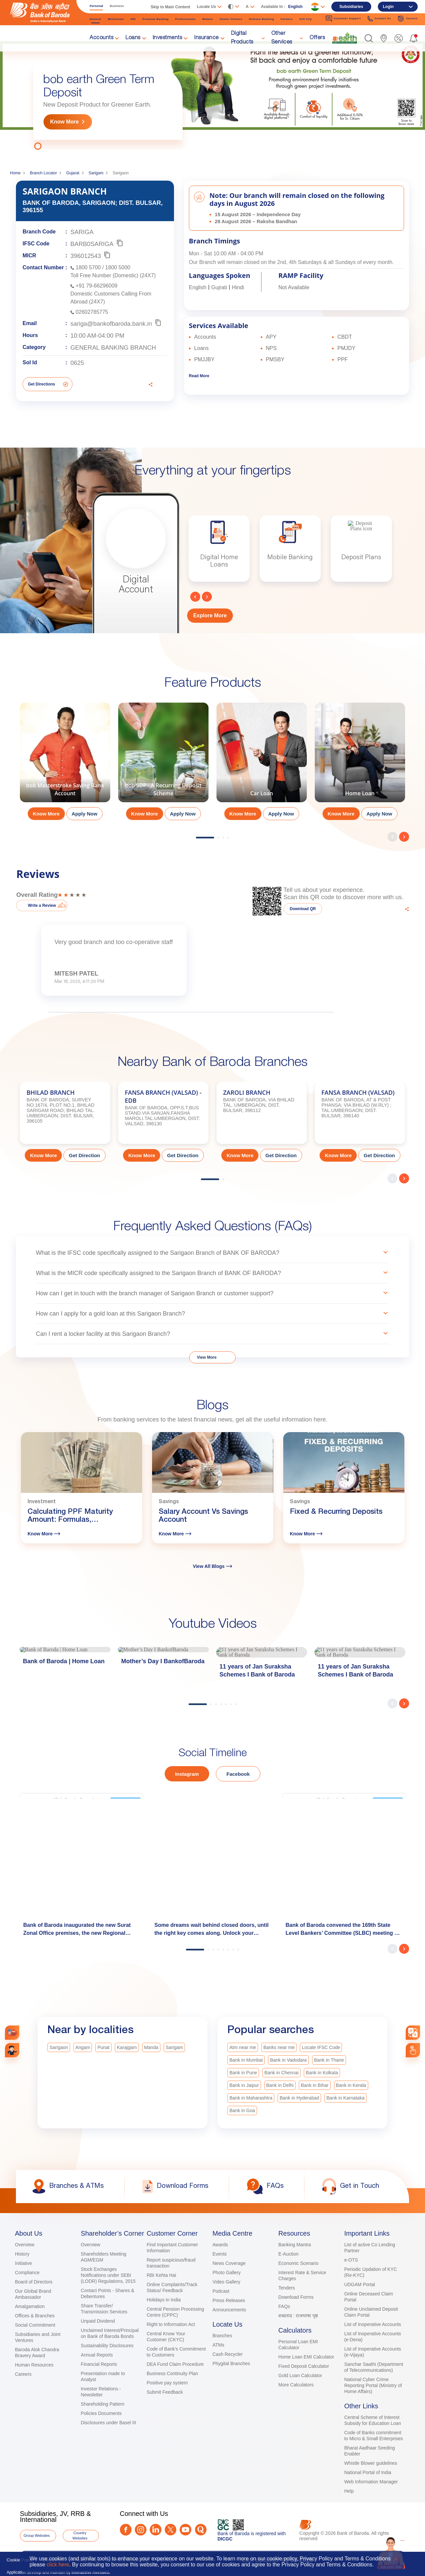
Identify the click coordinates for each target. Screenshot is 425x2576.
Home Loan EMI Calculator (306, 2357)
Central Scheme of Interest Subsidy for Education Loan (372, 2420)
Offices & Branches (35, 2315)
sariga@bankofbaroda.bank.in (111, 323)
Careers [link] (407, 19)
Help (349, 2491)
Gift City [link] (305, 19)
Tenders (286, 2287)
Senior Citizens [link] (231, 19)
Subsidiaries (351, 6)
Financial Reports (99, 2364)
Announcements (229, 2309)
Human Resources (34, 2364)
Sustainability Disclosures (107, 2345)
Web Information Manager (371, 2481)
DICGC (224, 2538)
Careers (23, 2374)
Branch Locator (43, 173)
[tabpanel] (212, 95)
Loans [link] (133, 38)
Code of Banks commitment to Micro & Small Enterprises (373, 2435)
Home (15, 173)
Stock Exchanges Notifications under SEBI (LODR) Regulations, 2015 (108, 2275)
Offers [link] (317, 38)
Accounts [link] (101, 38)
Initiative (23, 2263)
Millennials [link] (116, 19)
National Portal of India (367, 2472)
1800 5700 (88, 267)
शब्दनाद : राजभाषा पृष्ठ (298, 2315)
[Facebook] (125, 2529)
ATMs (218, 2345)
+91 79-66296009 (97, 286)
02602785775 (92, 312)
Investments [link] (167, 38)
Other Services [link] (281, 38)
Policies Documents (101, 2413)
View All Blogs (212, 1566)
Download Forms (295, 2297)
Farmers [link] (287, 19)
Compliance (27, 2272)
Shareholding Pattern (103, 2404)
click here (58, 2564)
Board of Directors (33, 2281)
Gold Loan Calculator (300, 2375)
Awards (220, 2244)
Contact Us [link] (379, 19)
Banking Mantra (294, 2244)
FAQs (284, 2306)
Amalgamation (30, 2306)
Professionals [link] (185, 19)
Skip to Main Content (170, 7)
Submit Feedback (165, 2392)
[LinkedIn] (155, 2529)
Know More (64, 122)
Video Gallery (226, 2281)
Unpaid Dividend (98, 2321)
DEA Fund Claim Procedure (175, 2364)
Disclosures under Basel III (108, 2422)
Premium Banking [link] (155, 19)
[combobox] (412, 2032)
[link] (344, 38)
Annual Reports (97, 2355)
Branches (222, 2335)
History (22, 2254)
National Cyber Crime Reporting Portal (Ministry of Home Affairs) (373, 2385)
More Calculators (295, 2384)
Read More (199, 376)
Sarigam (96, 173)
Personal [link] (96, 6)
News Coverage (229, 2263)
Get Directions (41, 384)
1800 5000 (117, 267)
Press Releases (228, 2300)
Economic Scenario (298, 2263)
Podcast (220, 2291)
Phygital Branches (231, 2363)
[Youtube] (185, 2529)
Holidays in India (164, 2299)
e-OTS (351, 2260)
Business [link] (117, 6)
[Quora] (201, 2529)
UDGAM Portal (359, 2284)
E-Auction (288, 2254)
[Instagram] (140, 2529)
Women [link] (207, 19)
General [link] (95, 19)
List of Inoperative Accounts (372, 2324)
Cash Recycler (227, 2354)
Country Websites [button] (79, 2535)
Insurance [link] (206, 38)
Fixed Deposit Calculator (303, 2366)
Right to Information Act (171, 2324)
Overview (24, 2244)
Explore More (210, 615)
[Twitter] (170, 2529)
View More (206, 1357)
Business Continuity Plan (172, 2373)
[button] (369, 38)
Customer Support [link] (343, 19)
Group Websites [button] (37, 2535)
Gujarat (72, 173)
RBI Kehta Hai (161, 2275)
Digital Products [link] (242, 38)
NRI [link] (133, 19)
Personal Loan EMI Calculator (298, 2344)
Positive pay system (167, 2382)
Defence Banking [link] (261, 19)
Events (219, 2254)
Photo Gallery (226, 2272)
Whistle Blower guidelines (370, 2463)
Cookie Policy (20, 2559)
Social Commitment (35, 2325)
